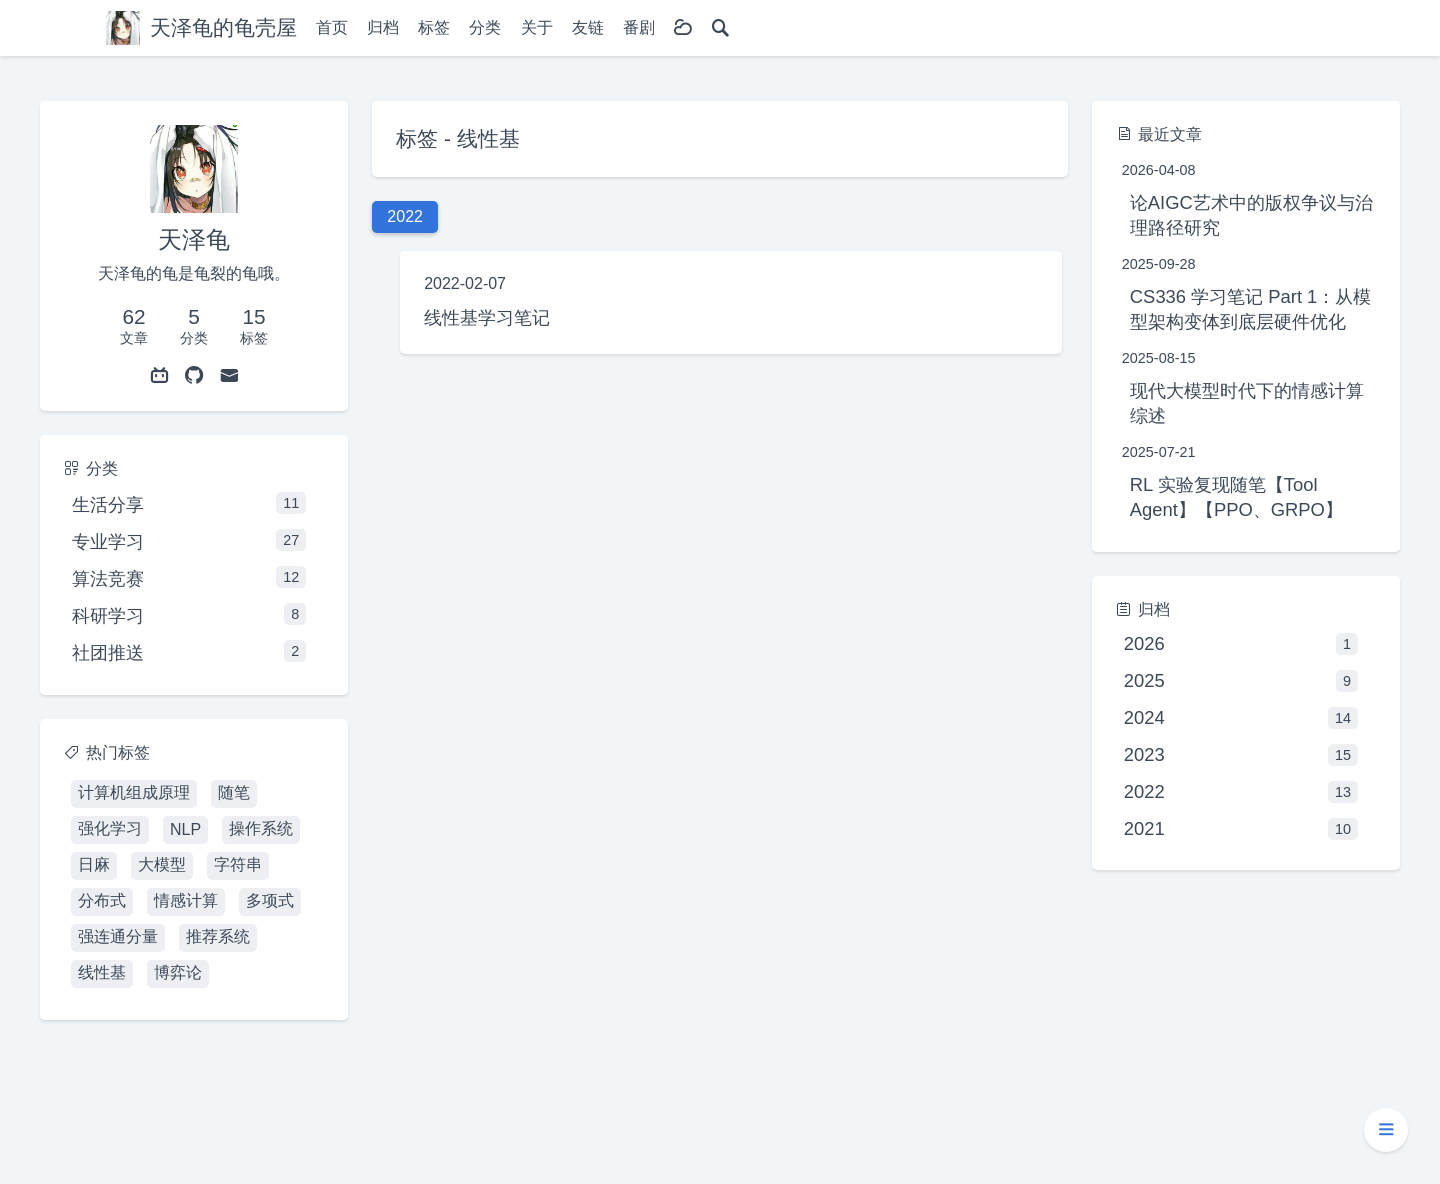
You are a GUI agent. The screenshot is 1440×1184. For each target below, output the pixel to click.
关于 (537, 27)
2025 (1241, 681)
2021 (1241, 829)
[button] (1386, 1130)
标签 (434, 27)
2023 (1241, 755)
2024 (1241, 718)
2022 (1241, 792)
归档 (383, 27)
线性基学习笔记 (487, 317)
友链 (588, 27)
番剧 (639, 27)
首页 (332, 27)
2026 (1241, 644)
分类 (485, 27)
